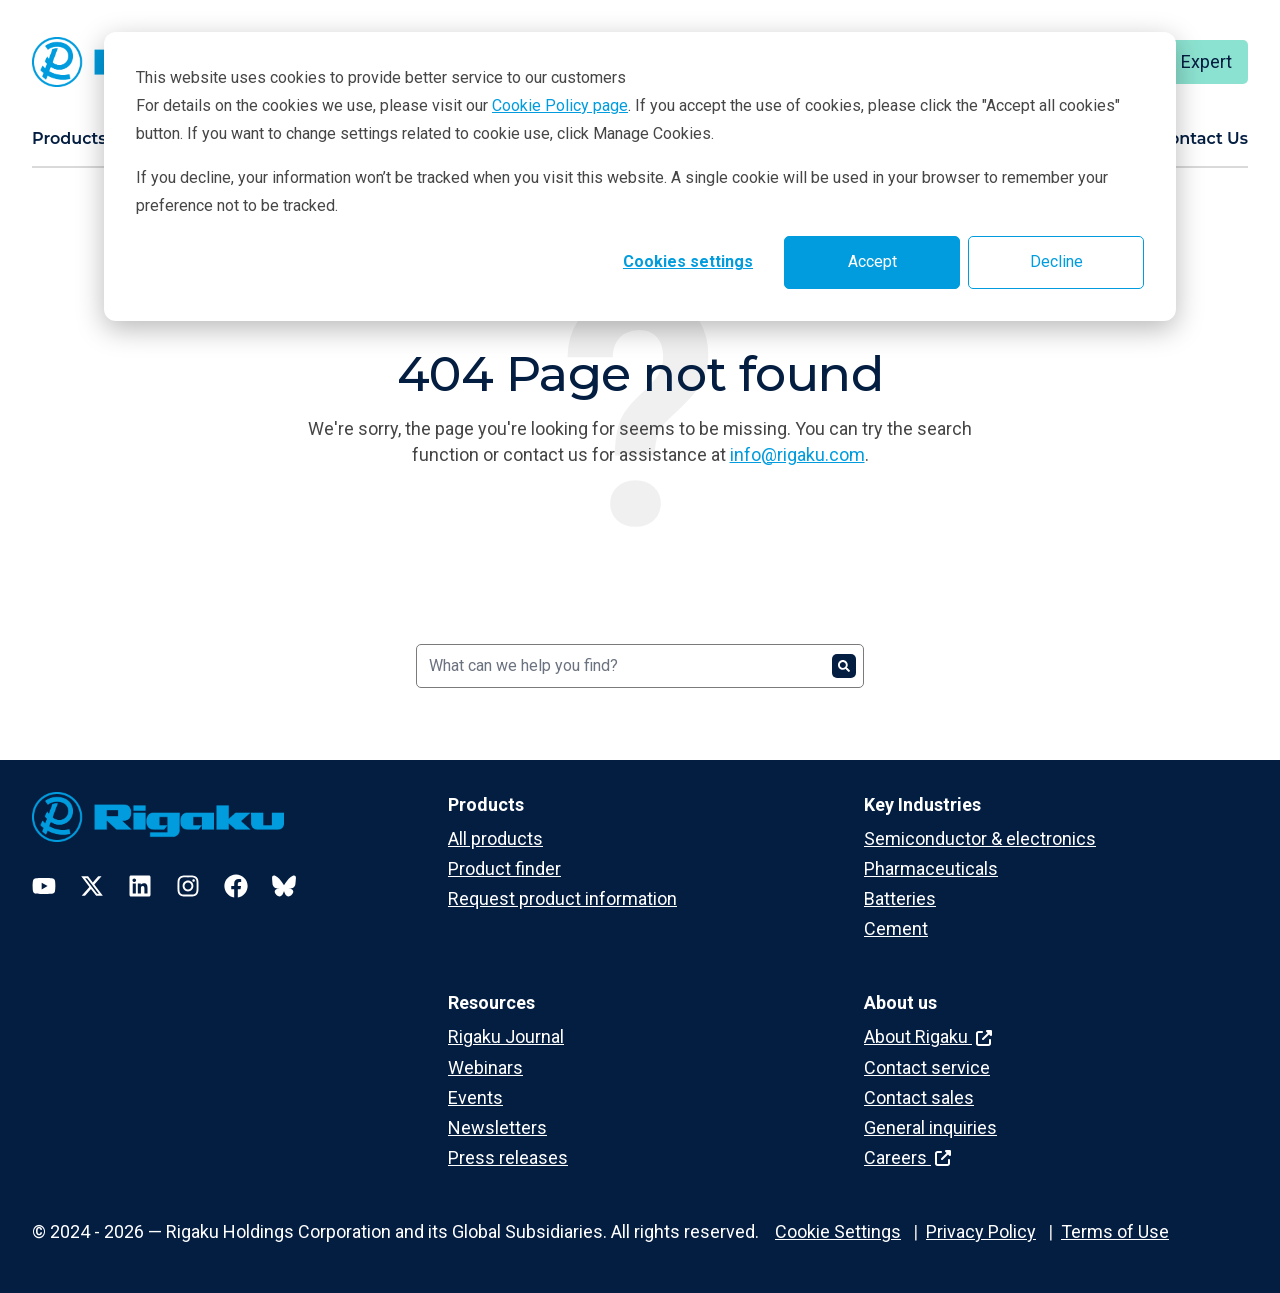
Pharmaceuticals (931, 868)
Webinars (485, 1067)
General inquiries (930, 1127)
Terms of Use (1115, 1231)
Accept (872, 261)
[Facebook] (236, 886)
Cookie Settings (838, 1231)
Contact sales (919, 1097)
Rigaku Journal (506, 1036)
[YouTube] (44, 886)
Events (475, 1097)
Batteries (900, 898)
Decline (1056, 261)
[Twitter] (92, 886)
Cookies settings (688, 261)
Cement (896, 928)
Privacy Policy (981, 1231)
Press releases (508, 1157)
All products (495, 838)
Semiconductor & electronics (980, 838)
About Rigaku (928, 1036)
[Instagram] (188, 886)
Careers (907, 1157)
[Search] (640, 666)
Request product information (562, 898)
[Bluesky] (284, 886)
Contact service (927, 1067)
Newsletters (497, 1127)
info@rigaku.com (797, 454)
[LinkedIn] (140, 886)
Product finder (504, 868)
